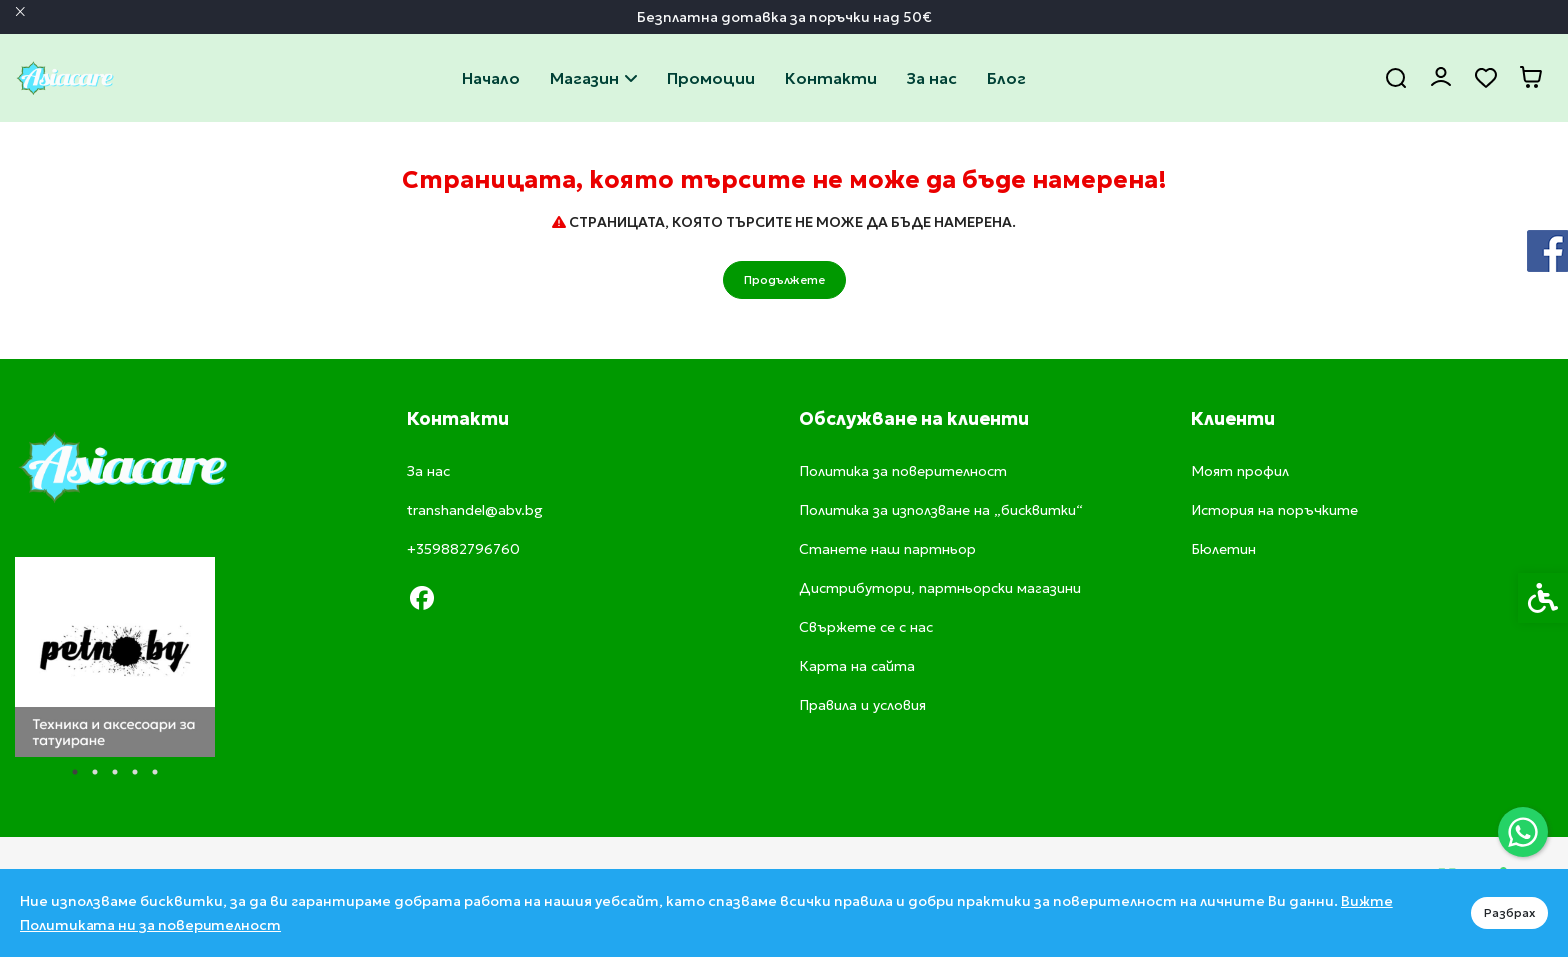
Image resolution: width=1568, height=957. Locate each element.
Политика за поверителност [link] (903, 471)
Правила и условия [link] (862, 705)
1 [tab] (75, 772)
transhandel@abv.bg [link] (475, 510)
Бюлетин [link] (1223, 549)
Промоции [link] (711, 78)
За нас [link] (932, 78)
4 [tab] (135, 772)
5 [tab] (155, 772)
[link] (1523, 832)
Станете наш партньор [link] (887, 549)
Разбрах (1509, 912)
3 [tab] (115, 772)
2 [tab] (95, 772)
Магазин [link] (593, 78)
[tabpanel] (115, 657)
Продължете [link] (784, 279)
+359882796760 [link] (463, 549)
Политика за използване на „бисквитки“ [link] (941, 510)
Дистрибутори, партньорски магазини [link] (940, 588)
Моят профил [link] (1240, 471)
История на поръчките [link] (1274, 510)
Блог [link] (1006, 78)
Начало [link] (491, 78)
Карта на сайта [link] (857, 666)
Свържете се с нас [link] (831, 78)
